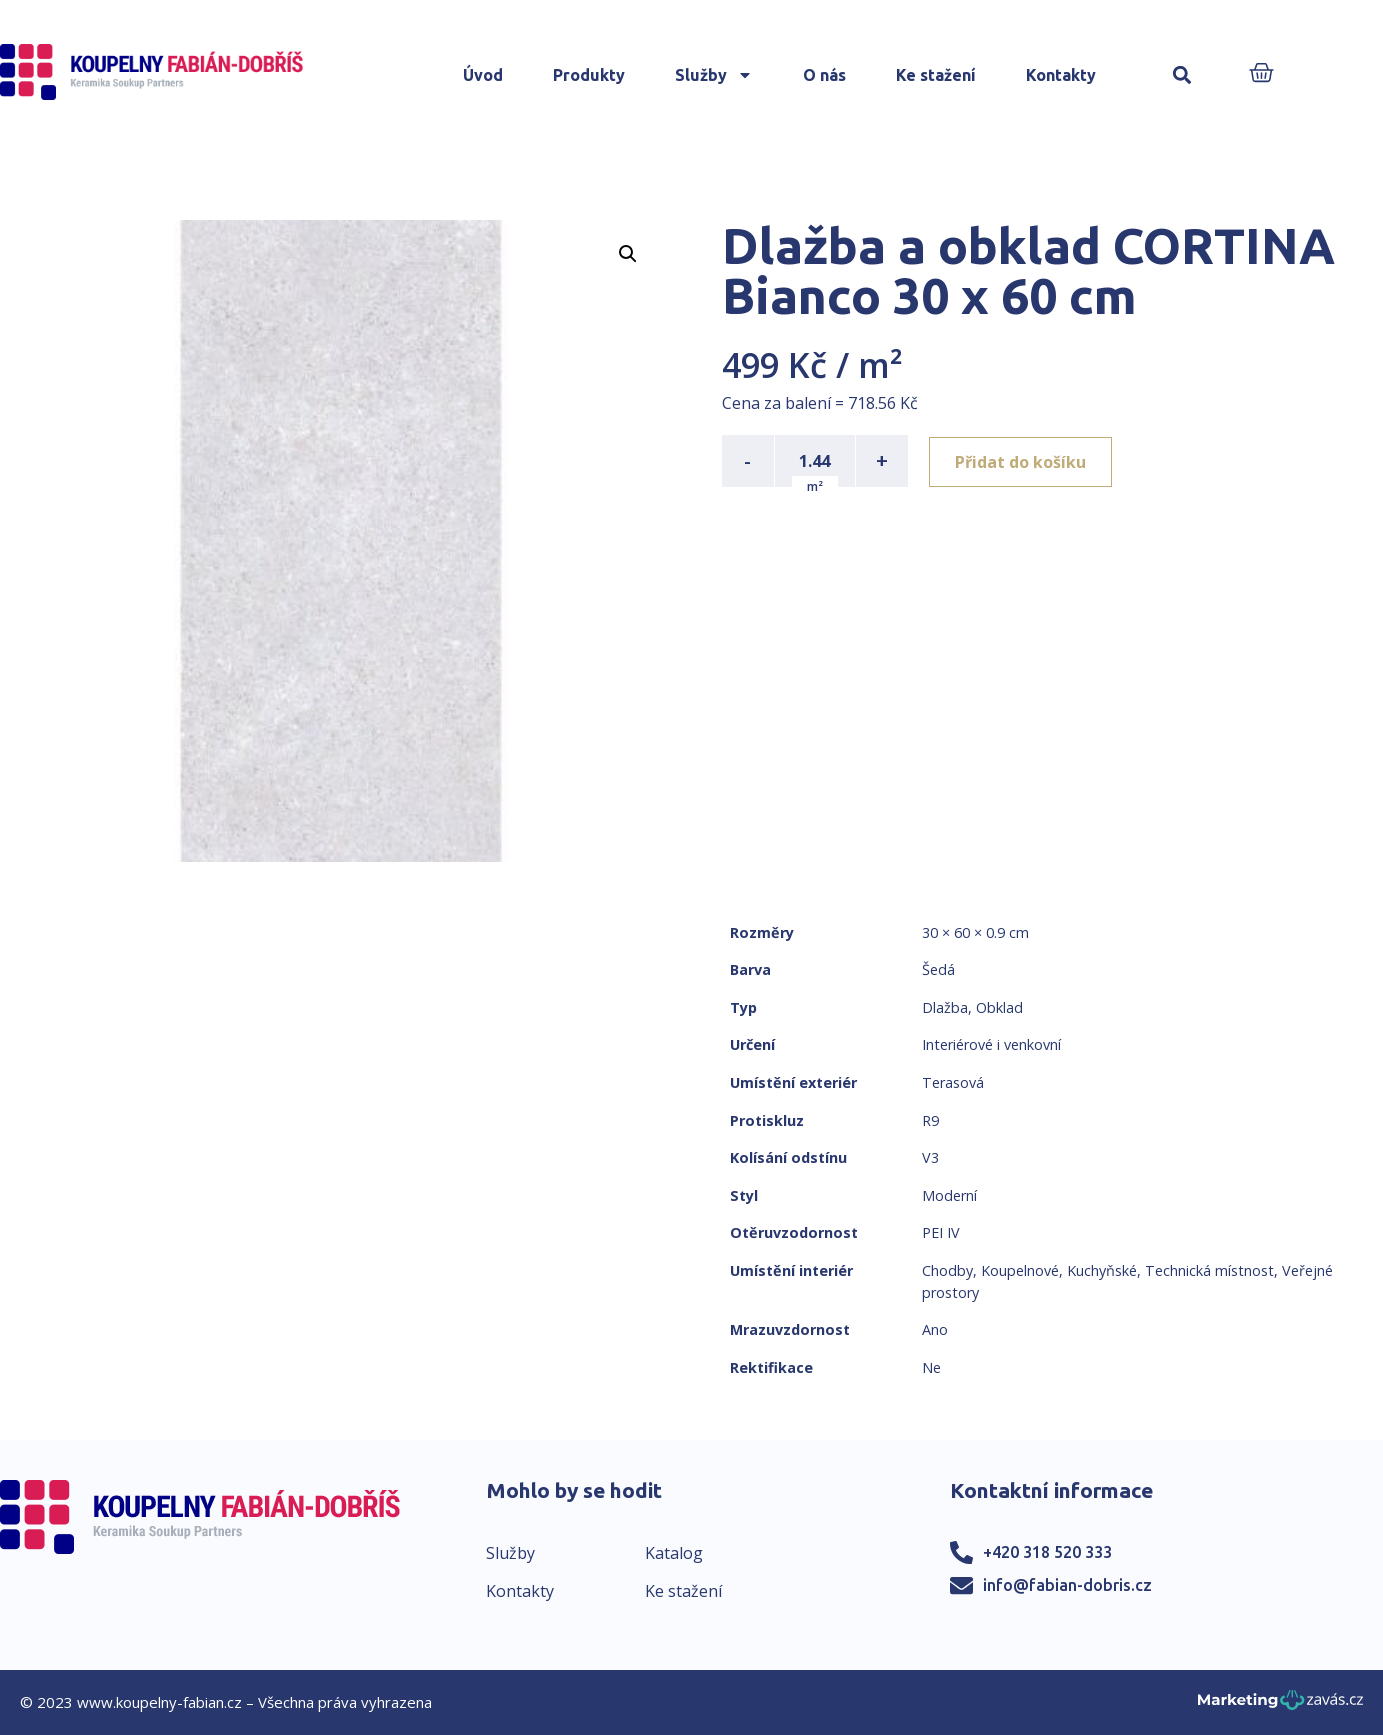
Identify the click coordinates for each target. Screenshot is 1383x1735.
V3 (930, 1157)
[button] (1182, 75)
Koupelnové (1020, 1270)
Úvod (483, 75)
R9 (930, 1120)
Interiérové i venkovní (991, 1044)
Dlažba (945, 1007)
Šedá (938, 969)
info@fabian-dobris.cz (1067, 1585)
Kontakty (1061, 75)
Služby (714, 75)
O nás (824, 75)
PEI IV (941, 1232)
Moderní (949, 1195)
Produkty (589, 75)
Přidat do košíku (1023, 461)
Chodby (947, 1270)
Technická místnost (1209, 1270)
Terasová (953, 1082)
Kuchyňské (1102, 1270)
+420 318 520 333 (1047, 1552)
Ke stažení (936, 75)
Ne (931, 1367)
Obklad (999, 1007)
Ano (935, 1329)
